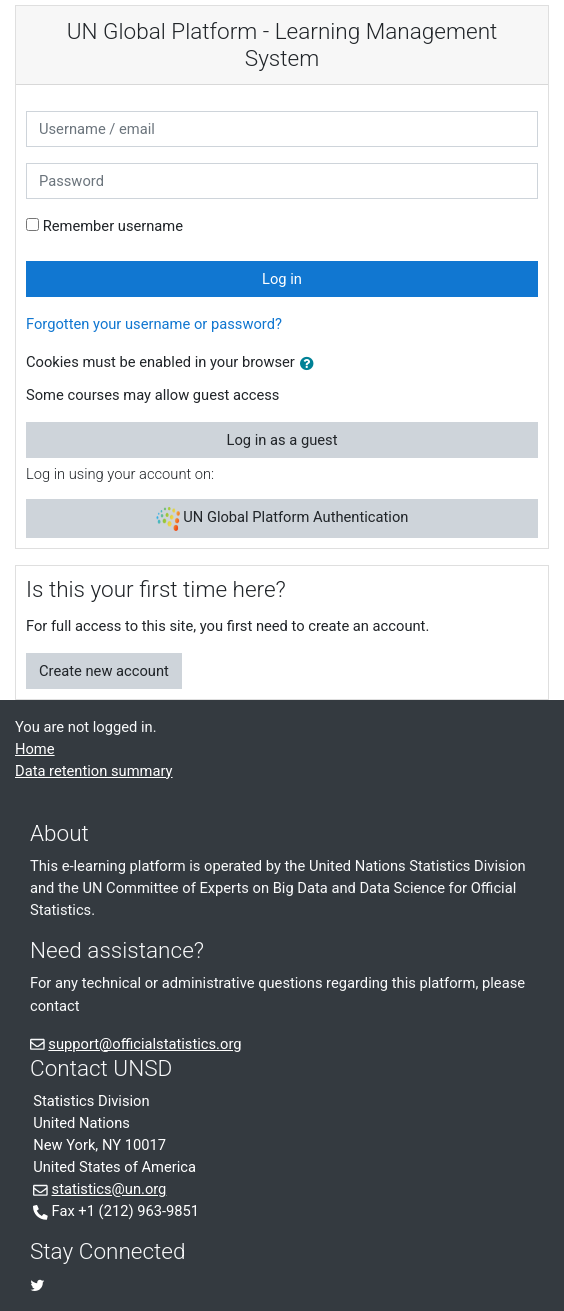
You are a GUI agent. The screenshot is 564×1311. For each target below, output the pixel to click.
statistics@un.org (109, 1189)
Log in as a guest (282, 440)
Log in (282, 279)
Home (35, 749)
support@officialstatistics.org (144, 1044)
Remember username (113, 226)
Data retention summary (94, 771)
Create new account (104, 671)
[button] (311, 364)
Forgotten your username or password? (154, 324)
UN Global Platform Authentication (282, 519)
